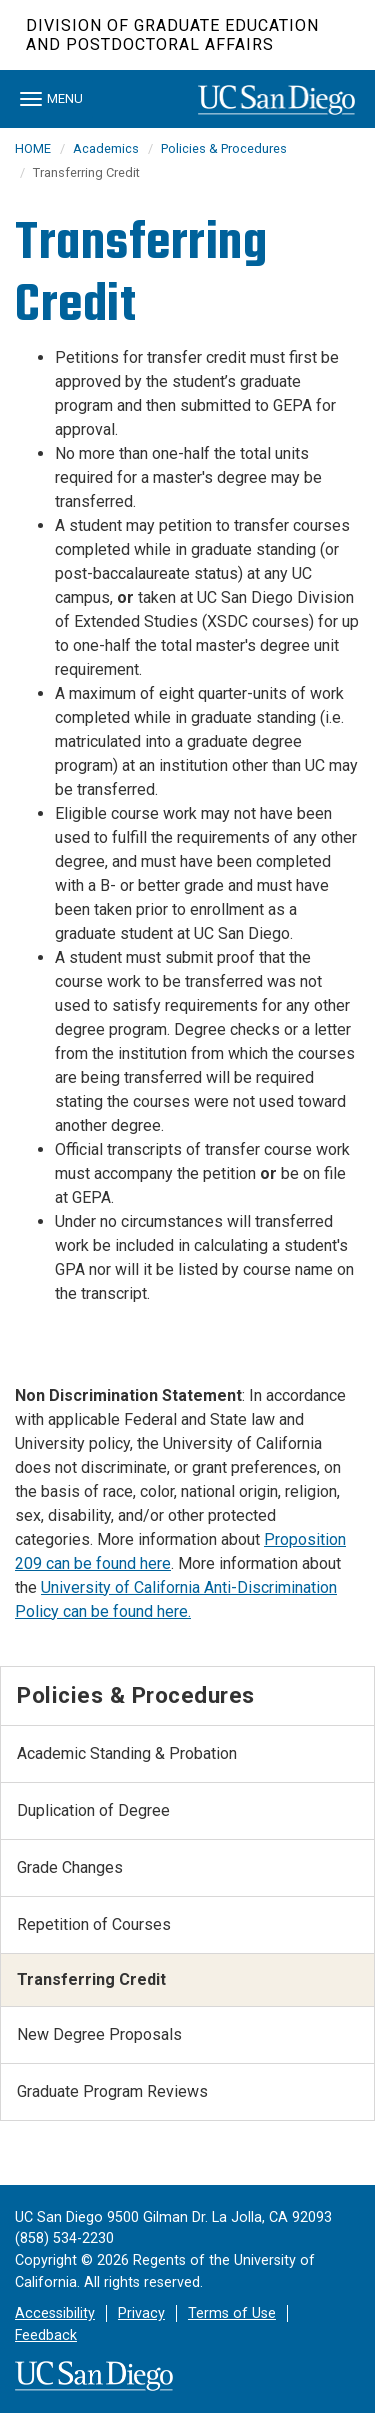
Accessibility (55, 2313)
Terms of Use (232, 2313)
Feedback (46, 2335)
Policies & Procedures (224, 148)
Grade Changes (70, 1867)
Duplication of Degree (93, 1810)
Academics (106, 148)
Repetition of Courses (94, 1924)
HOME (33, 148)
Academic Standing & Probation (127, 1753)
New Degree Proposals (99, 2034)
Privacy (141, 2313)
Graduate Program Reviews (112, 2091)
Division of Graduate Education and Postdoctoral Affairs (172, 35)
